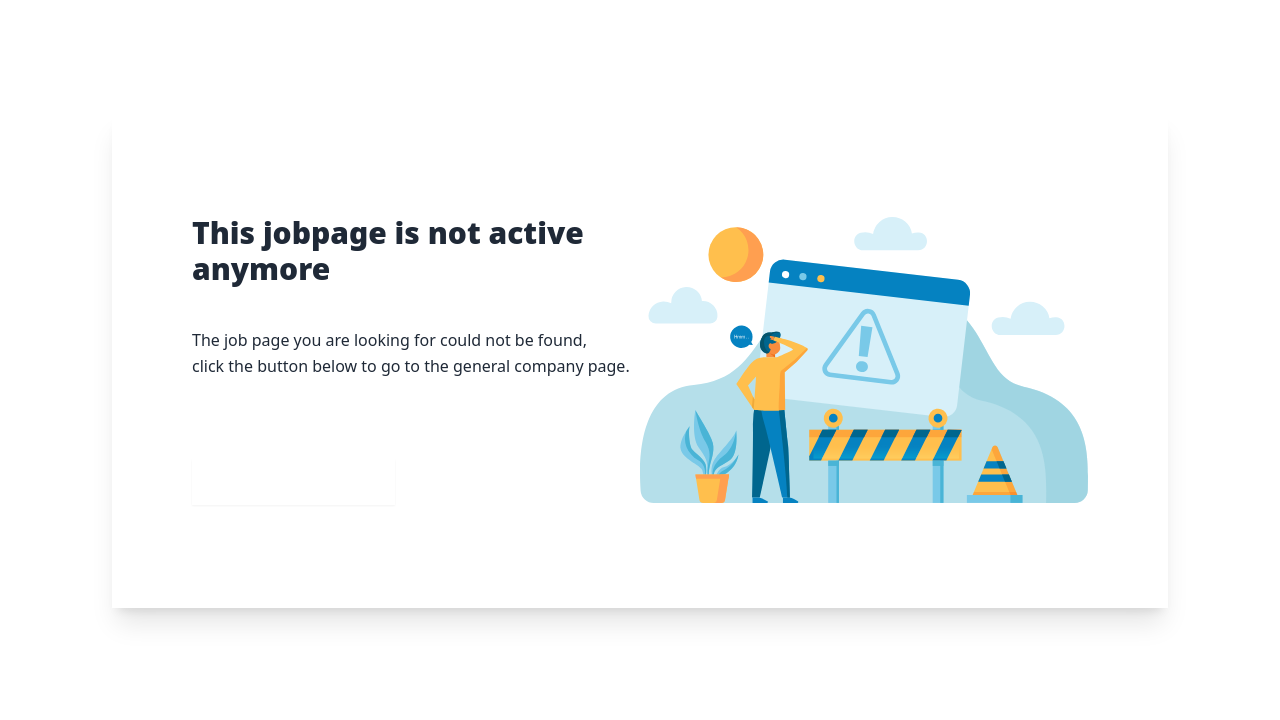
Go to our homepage (293, 481)
